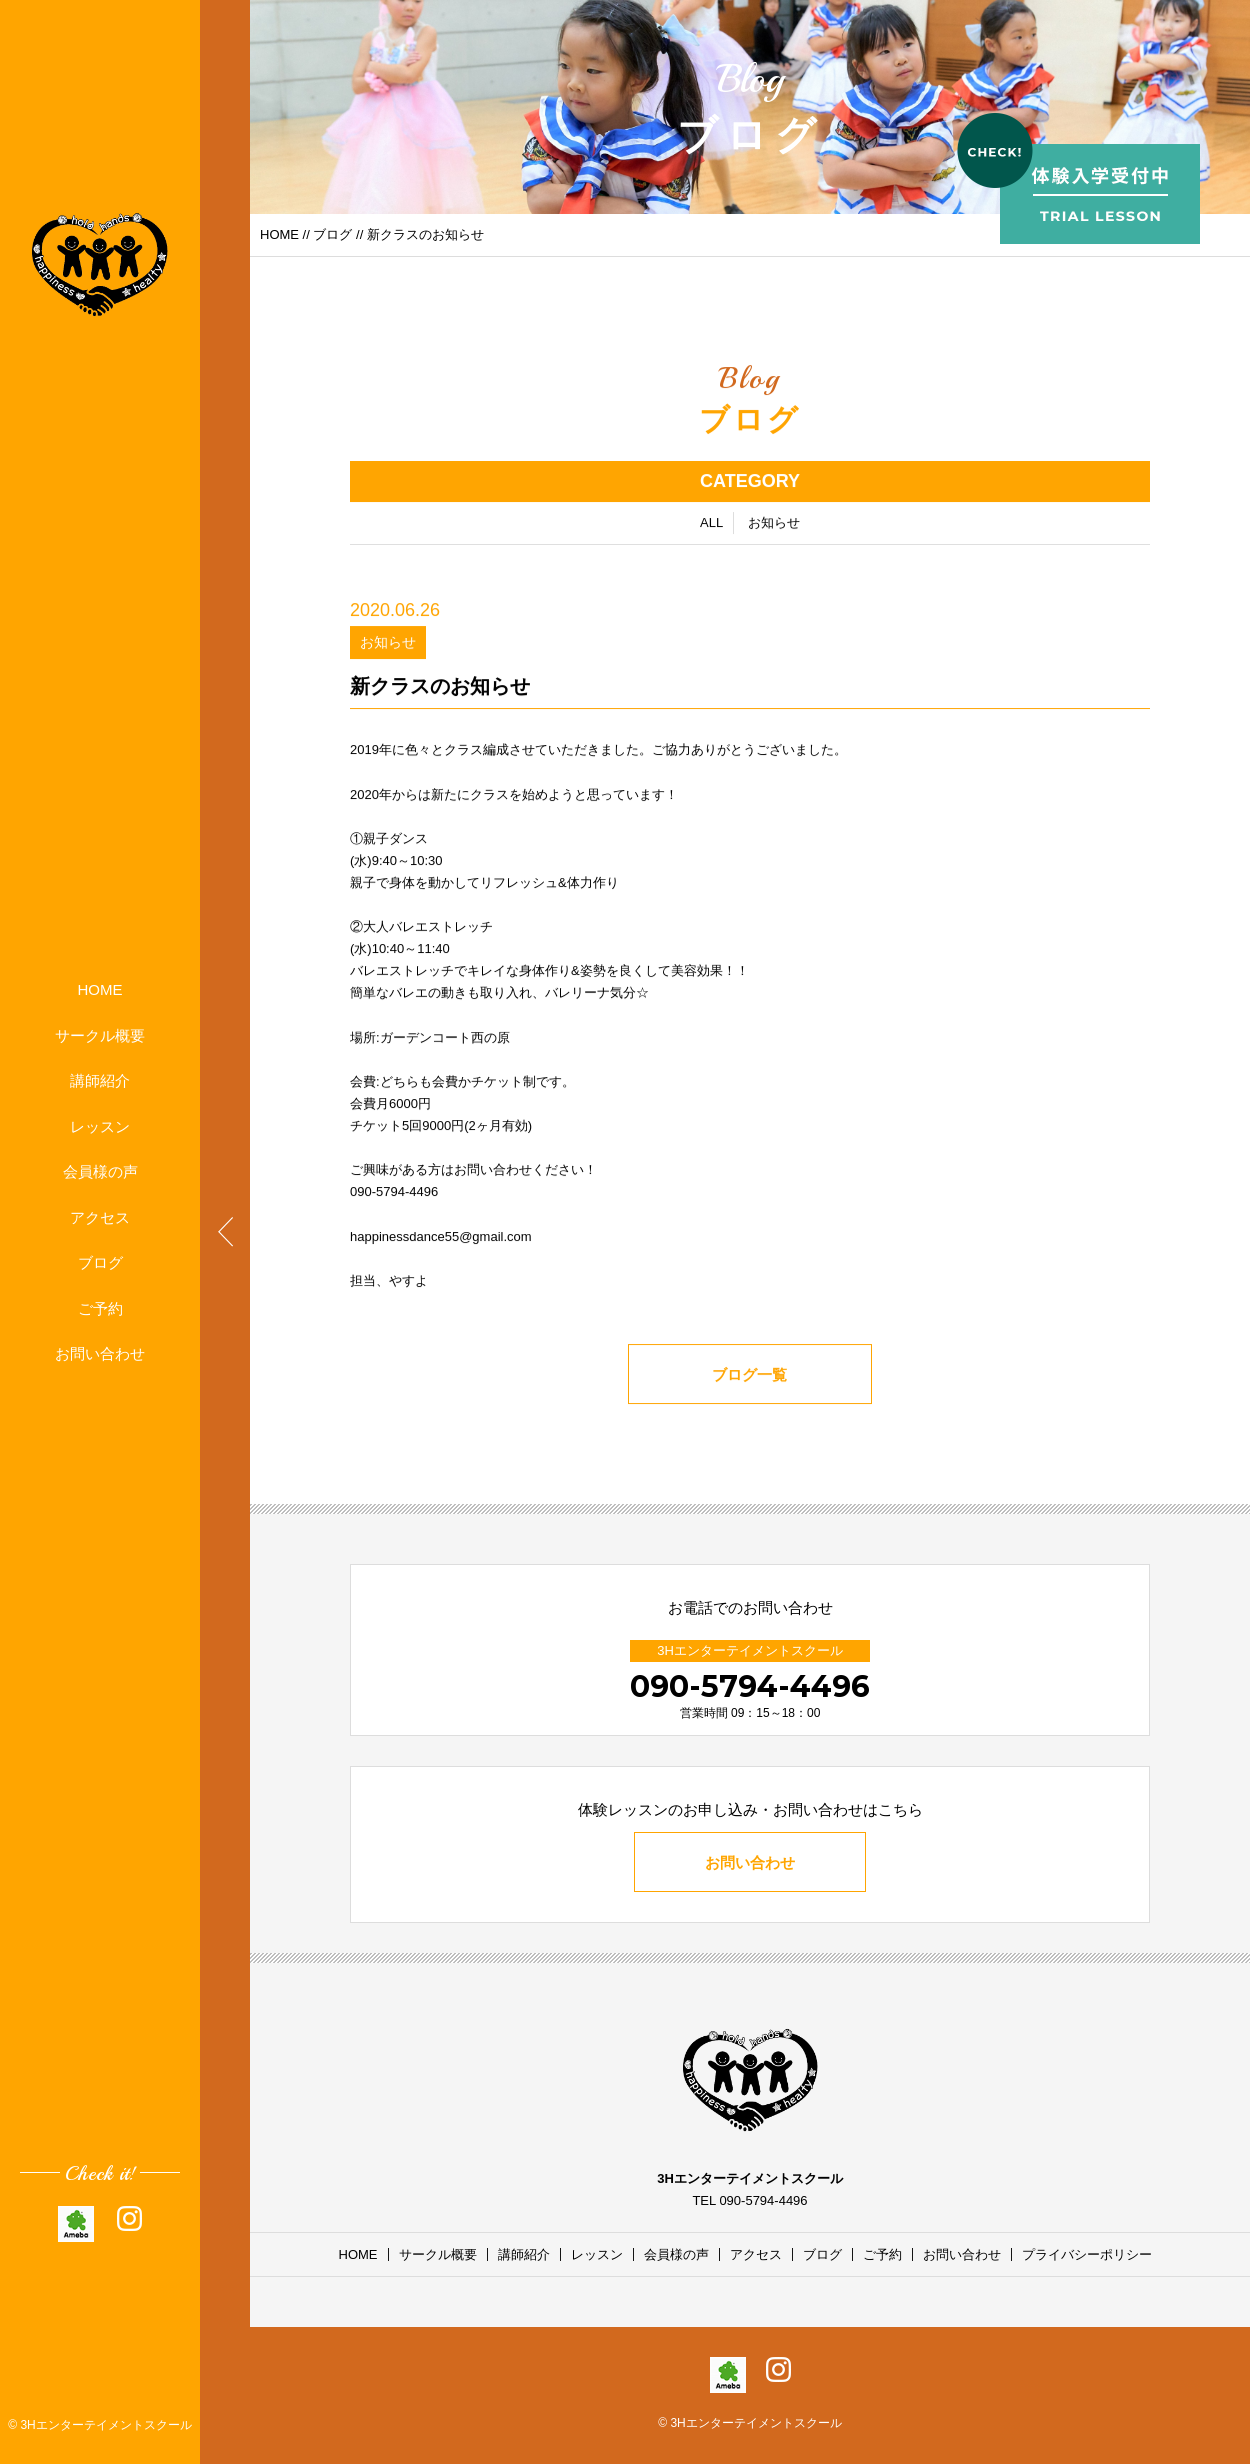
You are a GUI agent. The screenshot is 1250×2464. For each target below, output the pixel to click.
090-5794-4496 (750, 1686)
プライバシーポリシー (1087, 2254)
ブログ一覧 (750, 1376)
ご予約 (100, 1308)
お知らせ (774, 524)
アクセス (100, 1217)
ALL (711, 524)
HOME (100, 989)
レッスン (100, 1126)
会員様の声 (100, 1171)
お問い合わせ (100, 1353)
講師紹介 (100, 1080)
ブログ (100, 1262)
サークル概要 (100, 1035)
